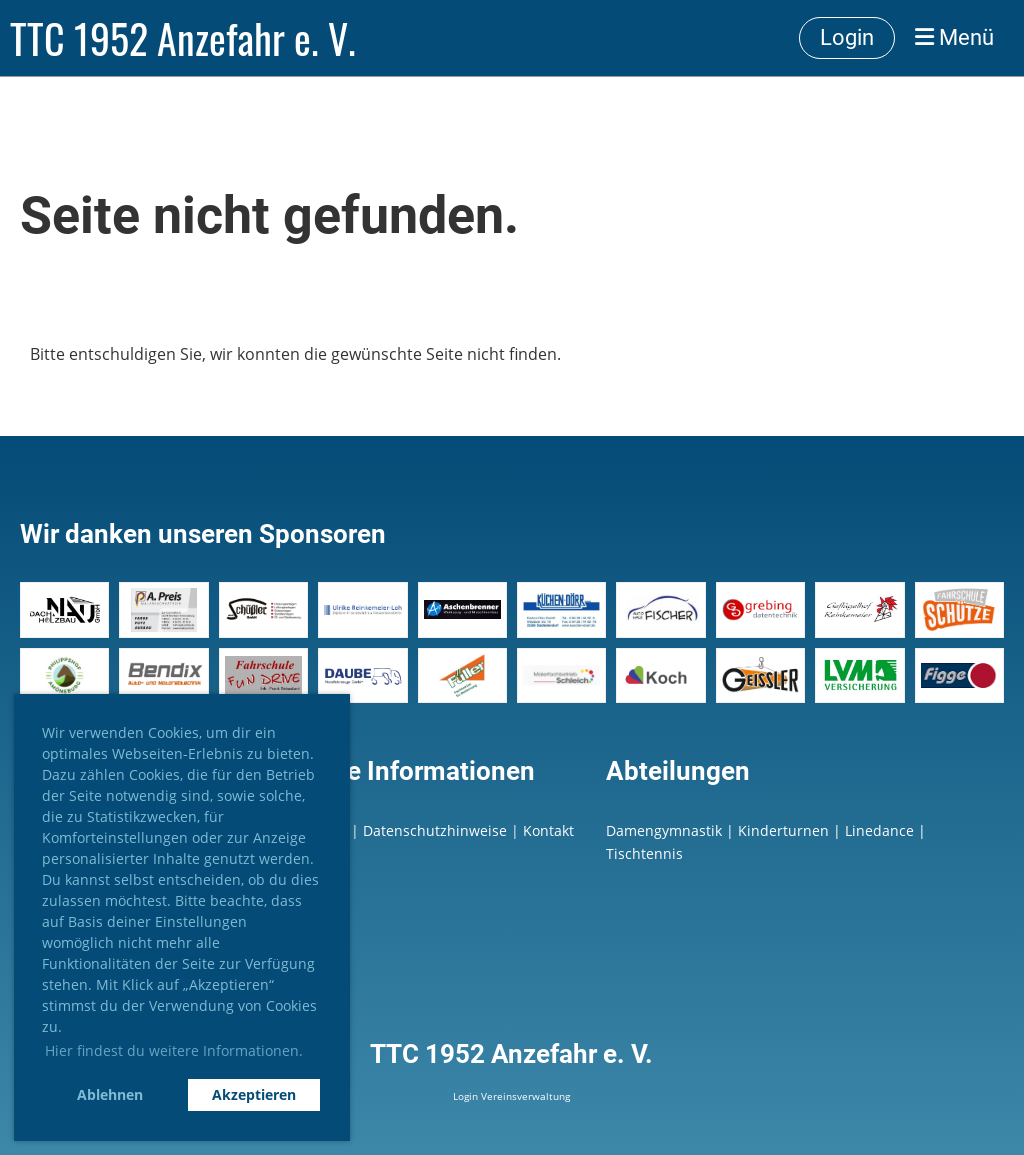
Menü (954, 37)
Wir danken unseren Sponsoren (203, 534)
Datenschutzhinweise (437, 830)
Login (847, 37)
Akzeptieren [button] (254, 1094)
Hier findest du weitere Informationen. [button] (174, 1050)
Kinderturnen (783, 830)
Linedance (879, 830)
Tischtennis (644, 853)
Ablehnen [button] (110, 1094)
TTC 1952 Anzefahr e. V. (183, 38)
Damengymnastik (664, 830)
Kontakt (548, 830)
